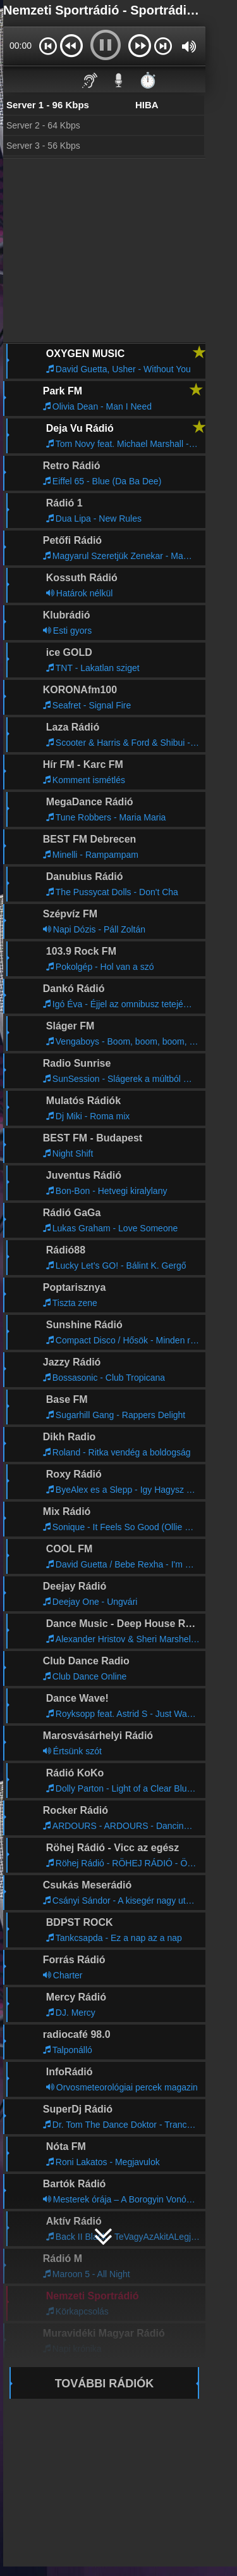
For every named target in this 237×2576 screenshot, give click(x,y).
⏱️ (147, 80)
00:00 (20, 46)
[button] (48, 46)
